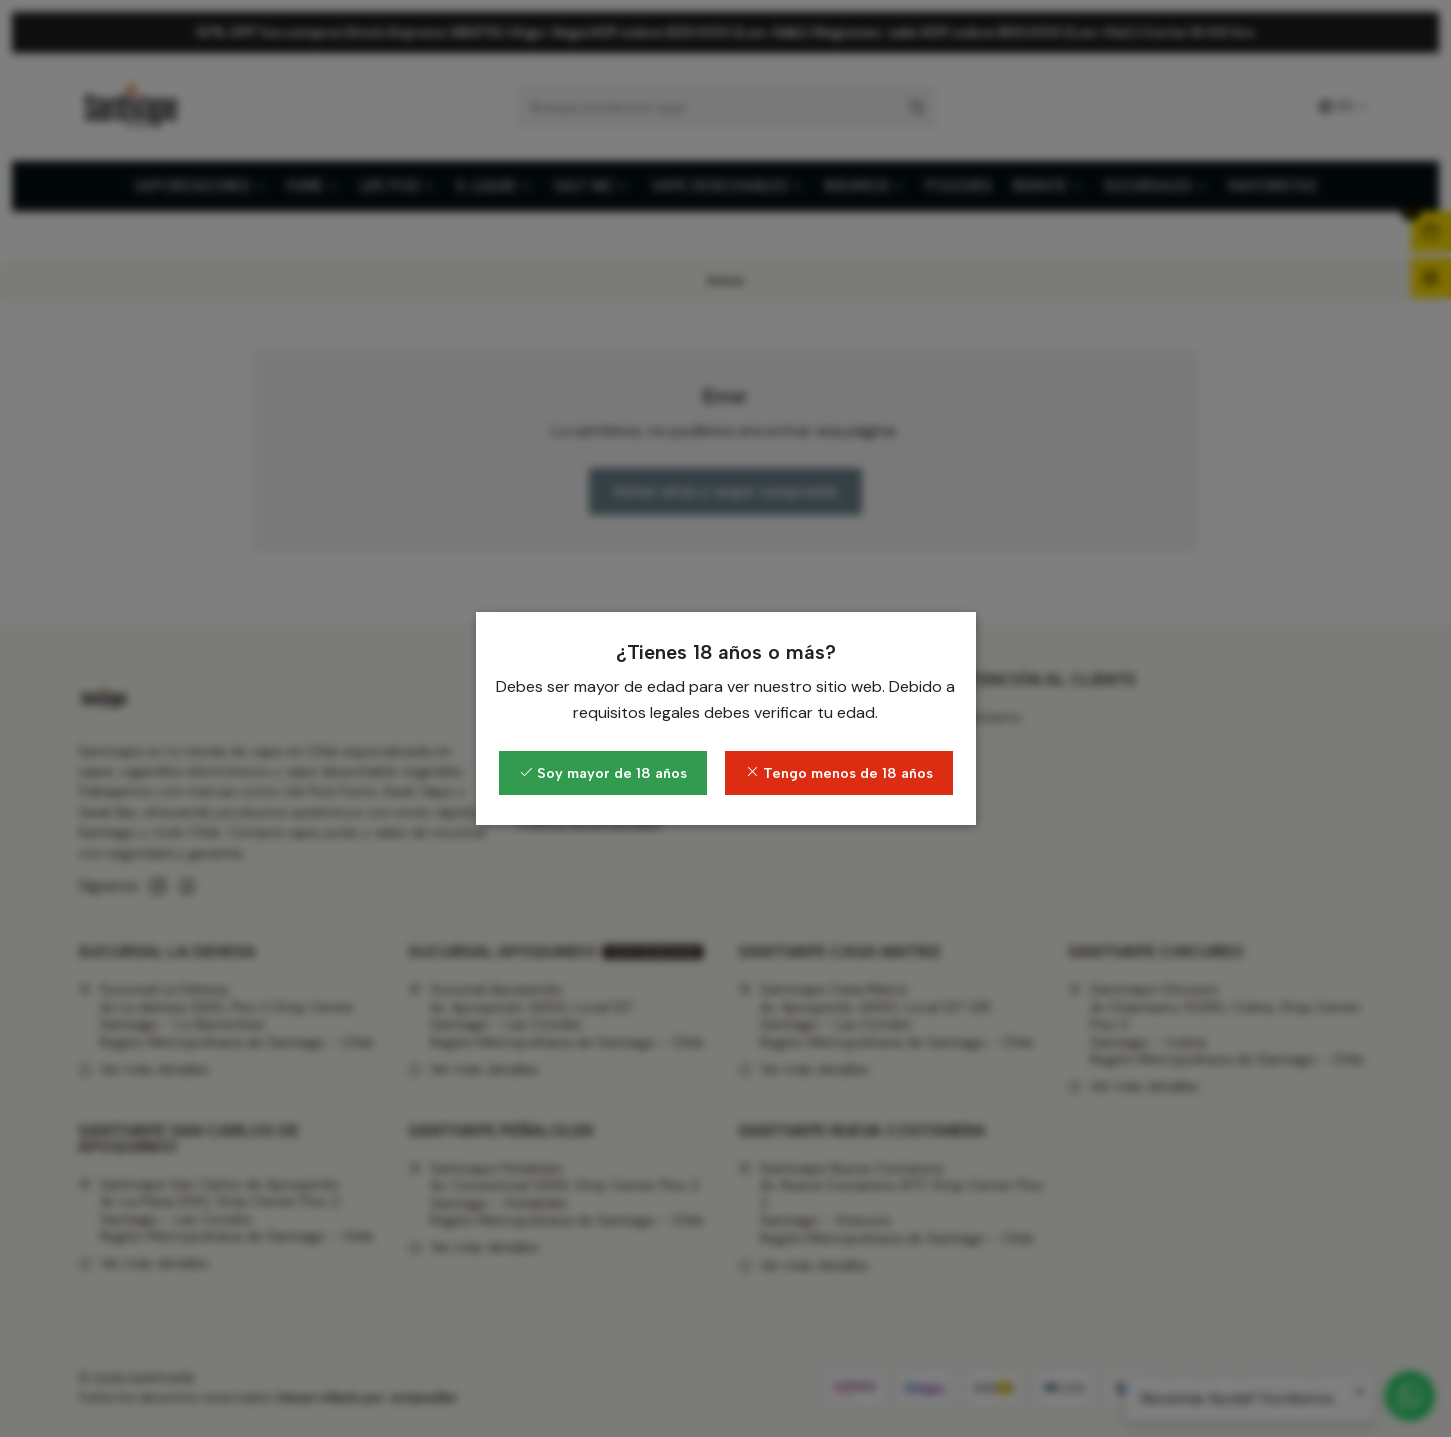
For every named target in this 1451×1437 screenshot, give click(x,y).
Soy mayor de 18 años (603, 773)
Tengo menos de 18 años (839, 773)
